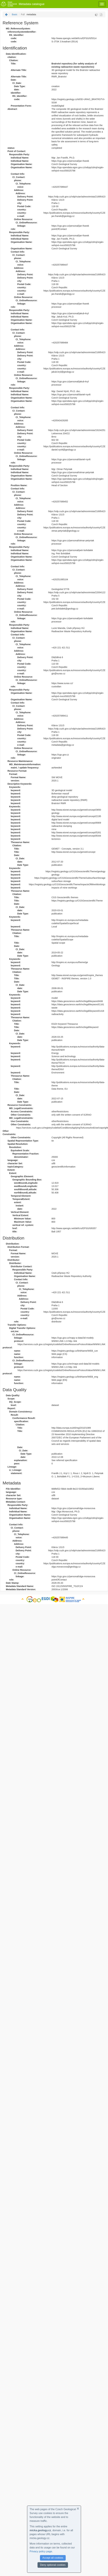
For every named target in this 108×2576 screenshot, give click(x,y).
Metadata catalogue (22, 4)
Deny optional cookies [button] (53, 2565)
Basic (14, 14)
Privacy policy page (41, 2551)
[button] (78, 2508)
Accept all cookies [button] (52, 2557)
